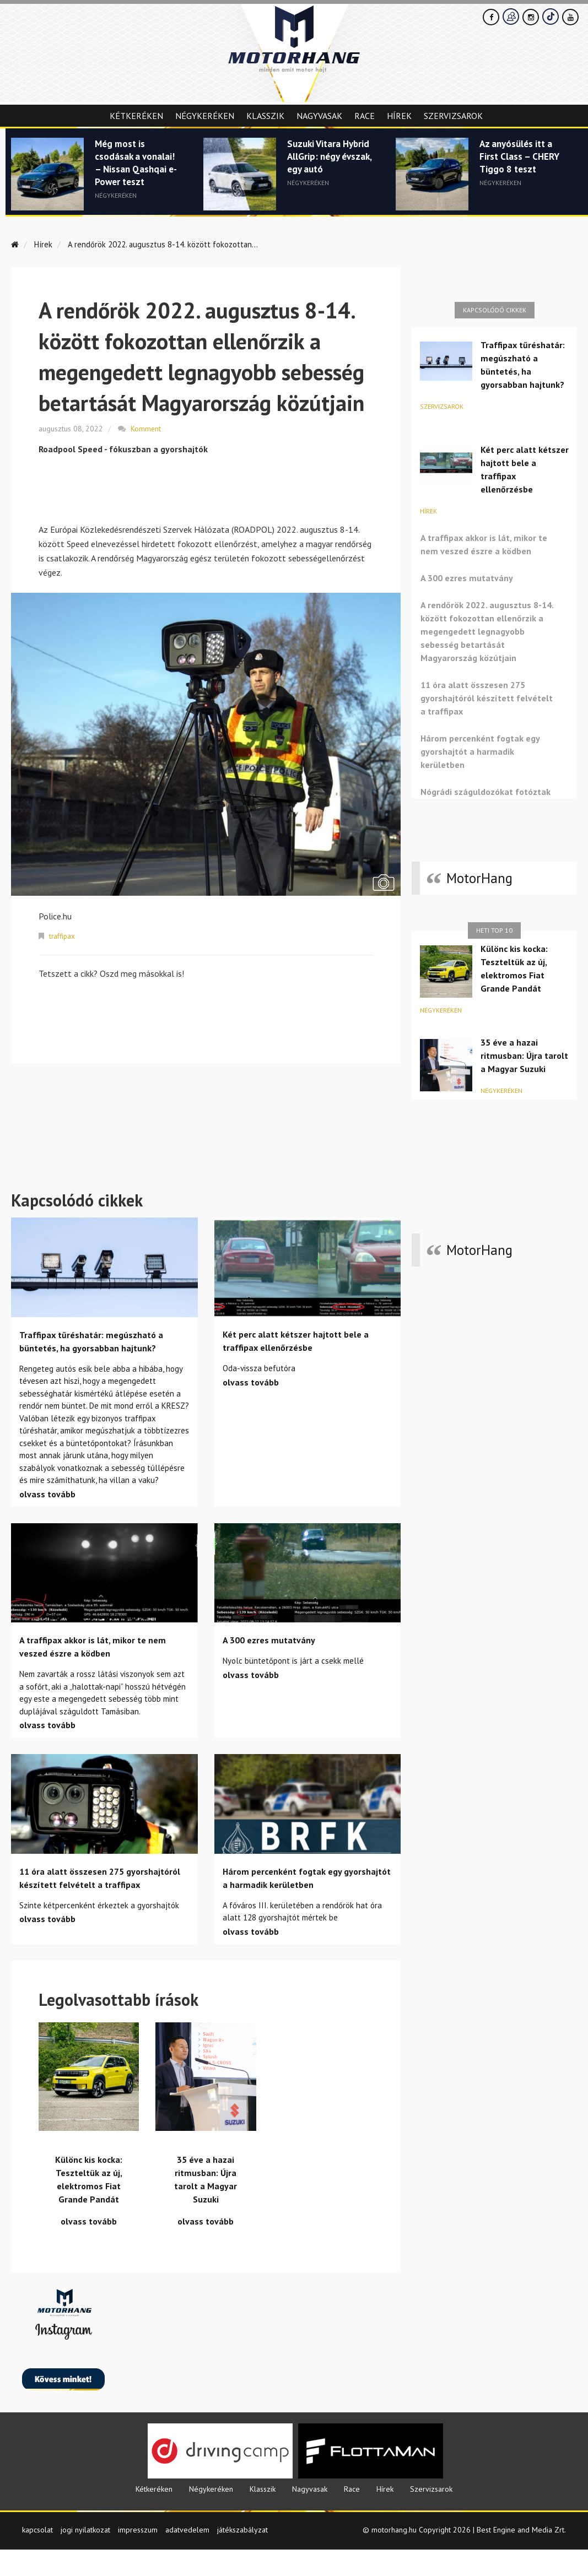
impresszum (138, 2556)
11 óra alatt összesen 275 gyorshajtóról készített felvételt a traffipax (486, 698)
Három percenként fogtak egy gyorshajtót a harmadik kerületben (480, 751)
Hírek (399, 115)
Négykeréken (204, 115)
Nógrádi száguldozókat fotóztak (485, 791)
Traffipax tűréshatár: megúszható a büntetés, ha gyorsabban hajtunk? (523, 364)
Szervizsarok (453, 115)
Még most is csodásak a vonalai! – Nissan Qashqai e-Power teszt (136, 164)
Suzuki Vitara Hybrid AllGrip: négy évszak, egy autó (324, 164)
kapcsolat (37, 2556)
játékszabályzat (242, 2556)
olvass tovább (47, 1520)
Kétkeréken (136, 115)
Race (364, 115)
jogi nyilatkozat (85, 2556)
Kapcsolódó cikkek (494, 310)
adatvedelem (187, 2556)
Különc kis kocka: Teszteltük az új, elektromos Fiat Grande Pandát (514, 968)
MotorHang (479, 878)
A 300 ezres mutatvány (466, 577)
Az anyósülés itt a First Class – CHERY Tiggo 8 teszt (521, 157)
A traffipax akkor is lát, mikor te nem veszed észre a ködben (483, 544)
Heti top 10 (494, 930)
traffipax (63, 935)
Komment (146, 428)
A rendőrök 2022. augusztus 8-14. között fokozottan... (171, 244)
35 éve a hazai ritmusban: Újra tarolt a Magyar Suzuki (524, 1055)
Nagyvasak (319, 115)
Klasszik (265, 115)
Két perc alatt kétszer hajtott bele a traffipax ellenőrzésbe (525, 469)
